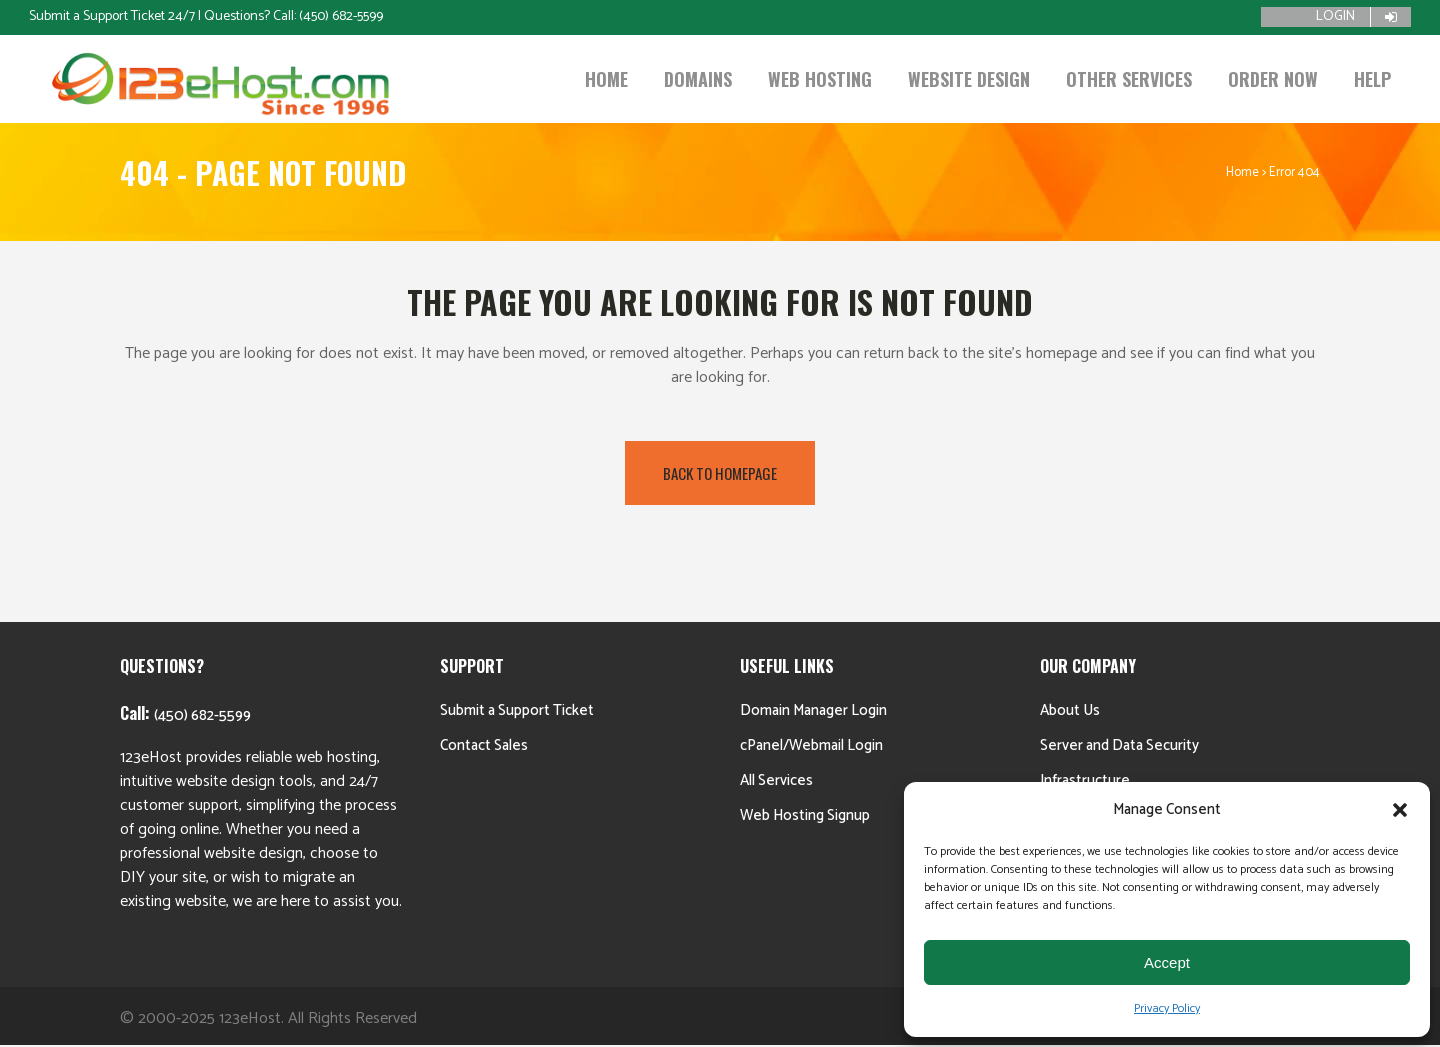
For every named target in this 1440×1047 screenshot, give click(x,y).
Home (1242, 172)
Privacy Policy (1167, 1008)
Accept (1167, 962)
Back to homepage (720, 473)
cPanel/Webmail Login (811, 745)
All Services (776, 780)
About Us (1070, 710)
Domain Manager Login (813, 710)
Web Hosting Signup (805, 815)
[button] (1400, 810)
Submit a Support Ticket (517, 710)
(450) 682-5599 (202, 715)
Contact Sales (484, 745)
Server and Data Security (1119, 745)
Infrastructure (1085, 780)
